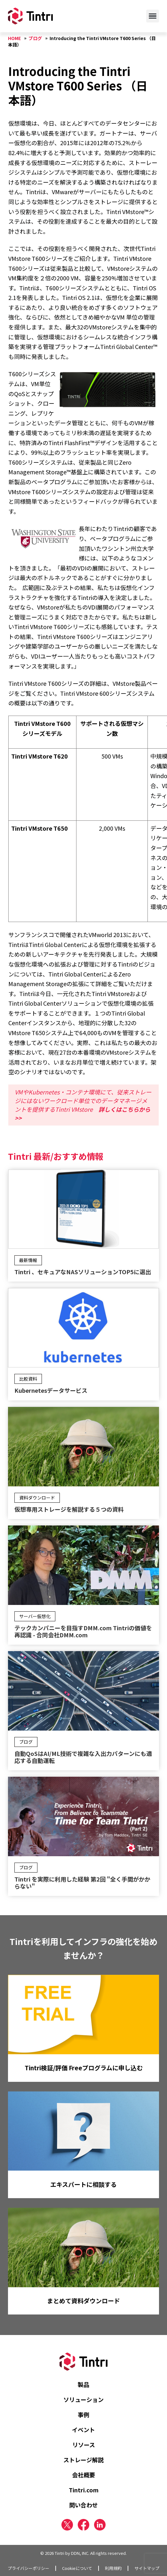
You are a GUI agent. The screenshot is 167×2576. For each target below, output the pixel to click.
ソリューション (83, 2399)
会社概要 (83, 2475)
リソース (83, 2444)
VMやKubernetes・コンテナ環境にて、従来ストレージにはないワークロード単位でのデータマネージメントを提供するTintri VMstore (83, 1105)
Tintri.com (84, 2490)
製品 (83, 2384)
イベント (83, 2429)
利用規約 (113, 2568)
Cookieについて (77, 2568)
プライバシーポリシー (28, 2568)
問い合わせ (83, 2505)
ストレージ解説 (83, 2460)
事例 (83, 2414)
